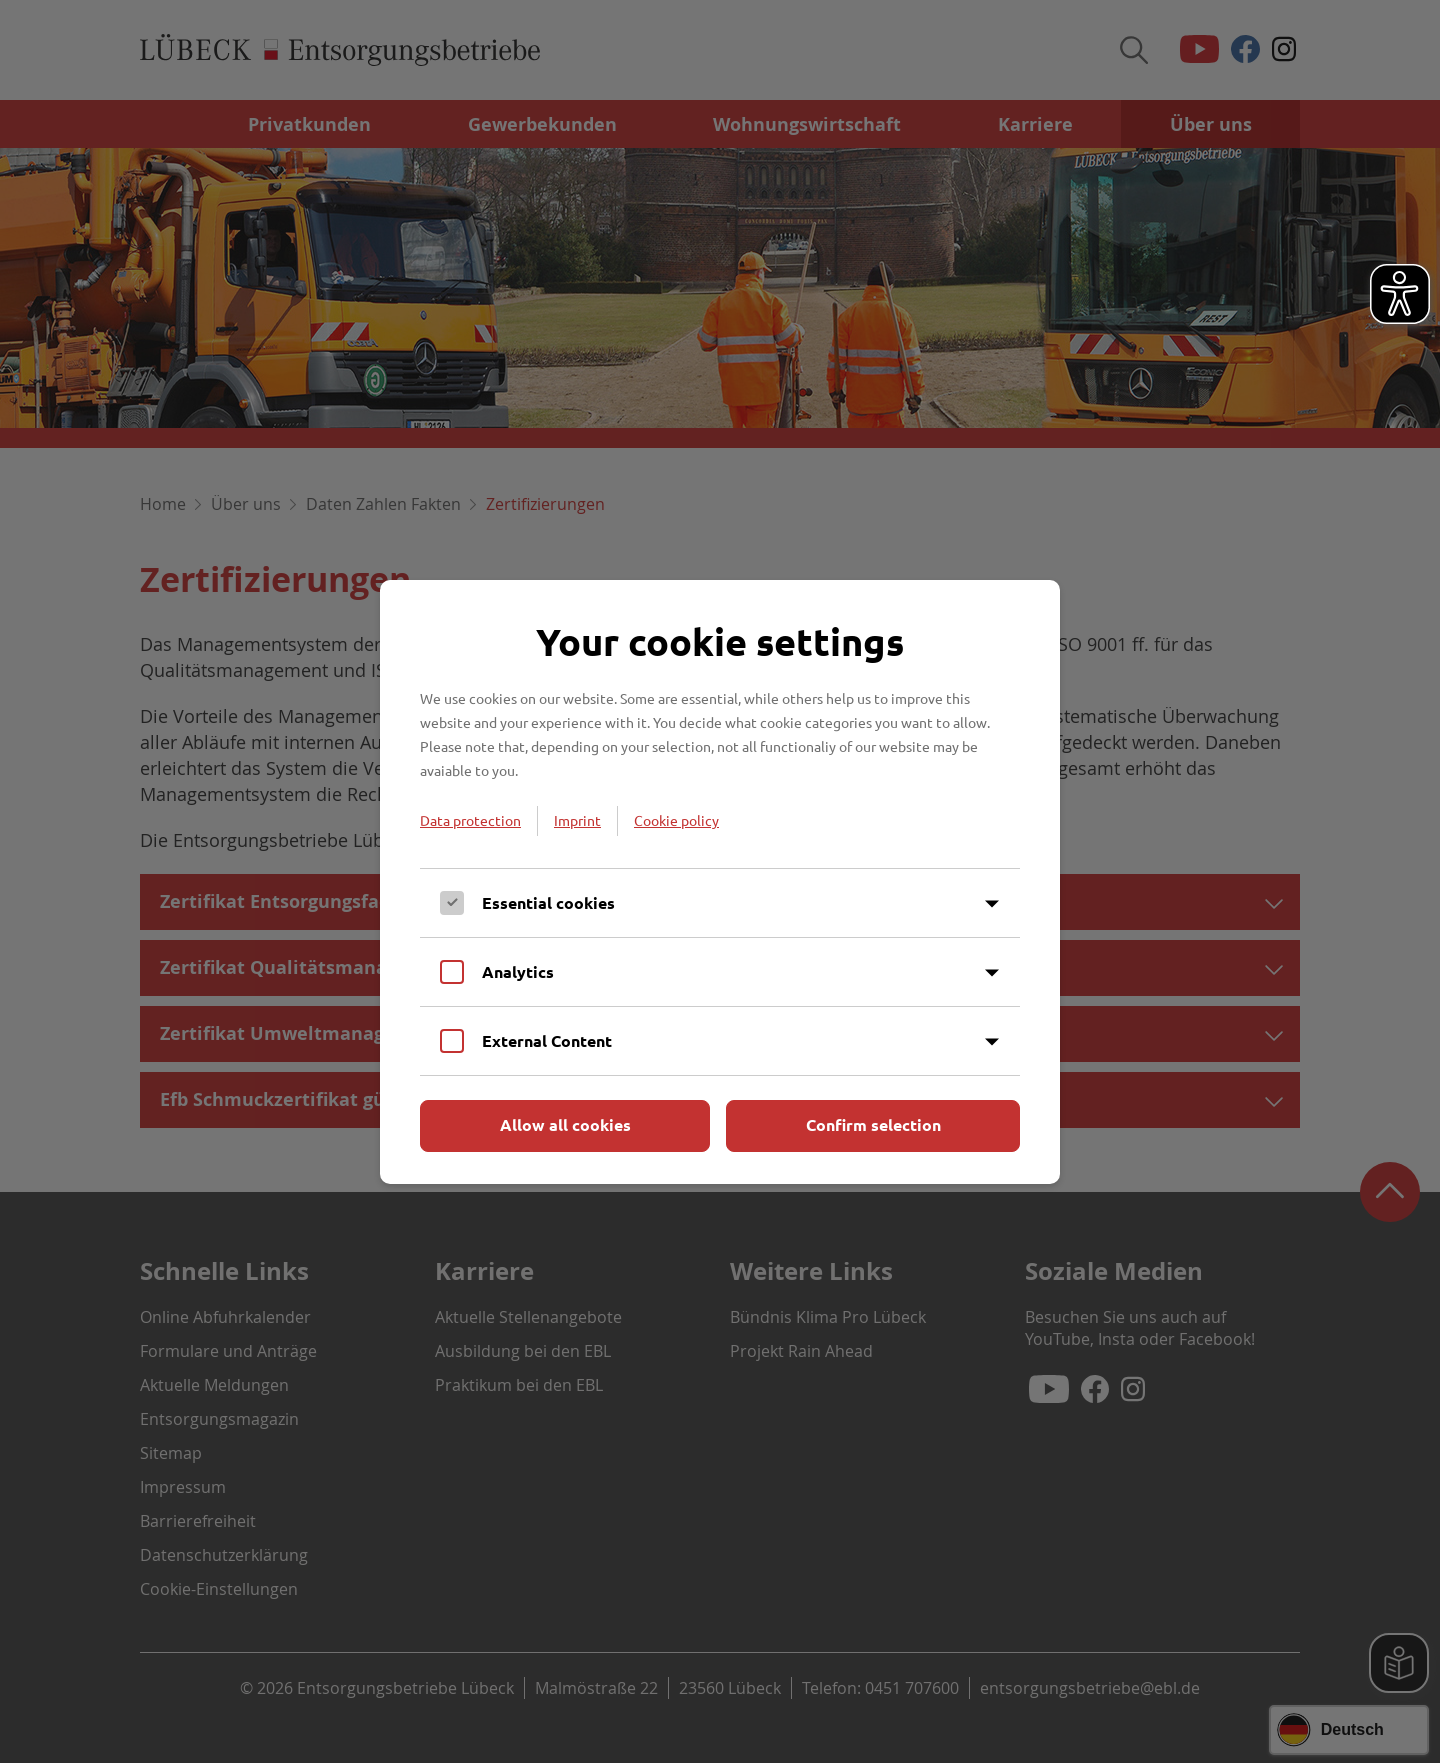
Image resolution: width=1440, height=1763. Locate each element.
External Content (547, 1040)
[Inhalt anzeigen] (992, 904)
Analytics (518, 971)
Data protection (470, 820)
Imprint (577, 820)
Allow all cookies (565, 1124)
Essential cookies (548, 902)
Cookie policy (676, 820)
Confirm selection (873, 1124)
